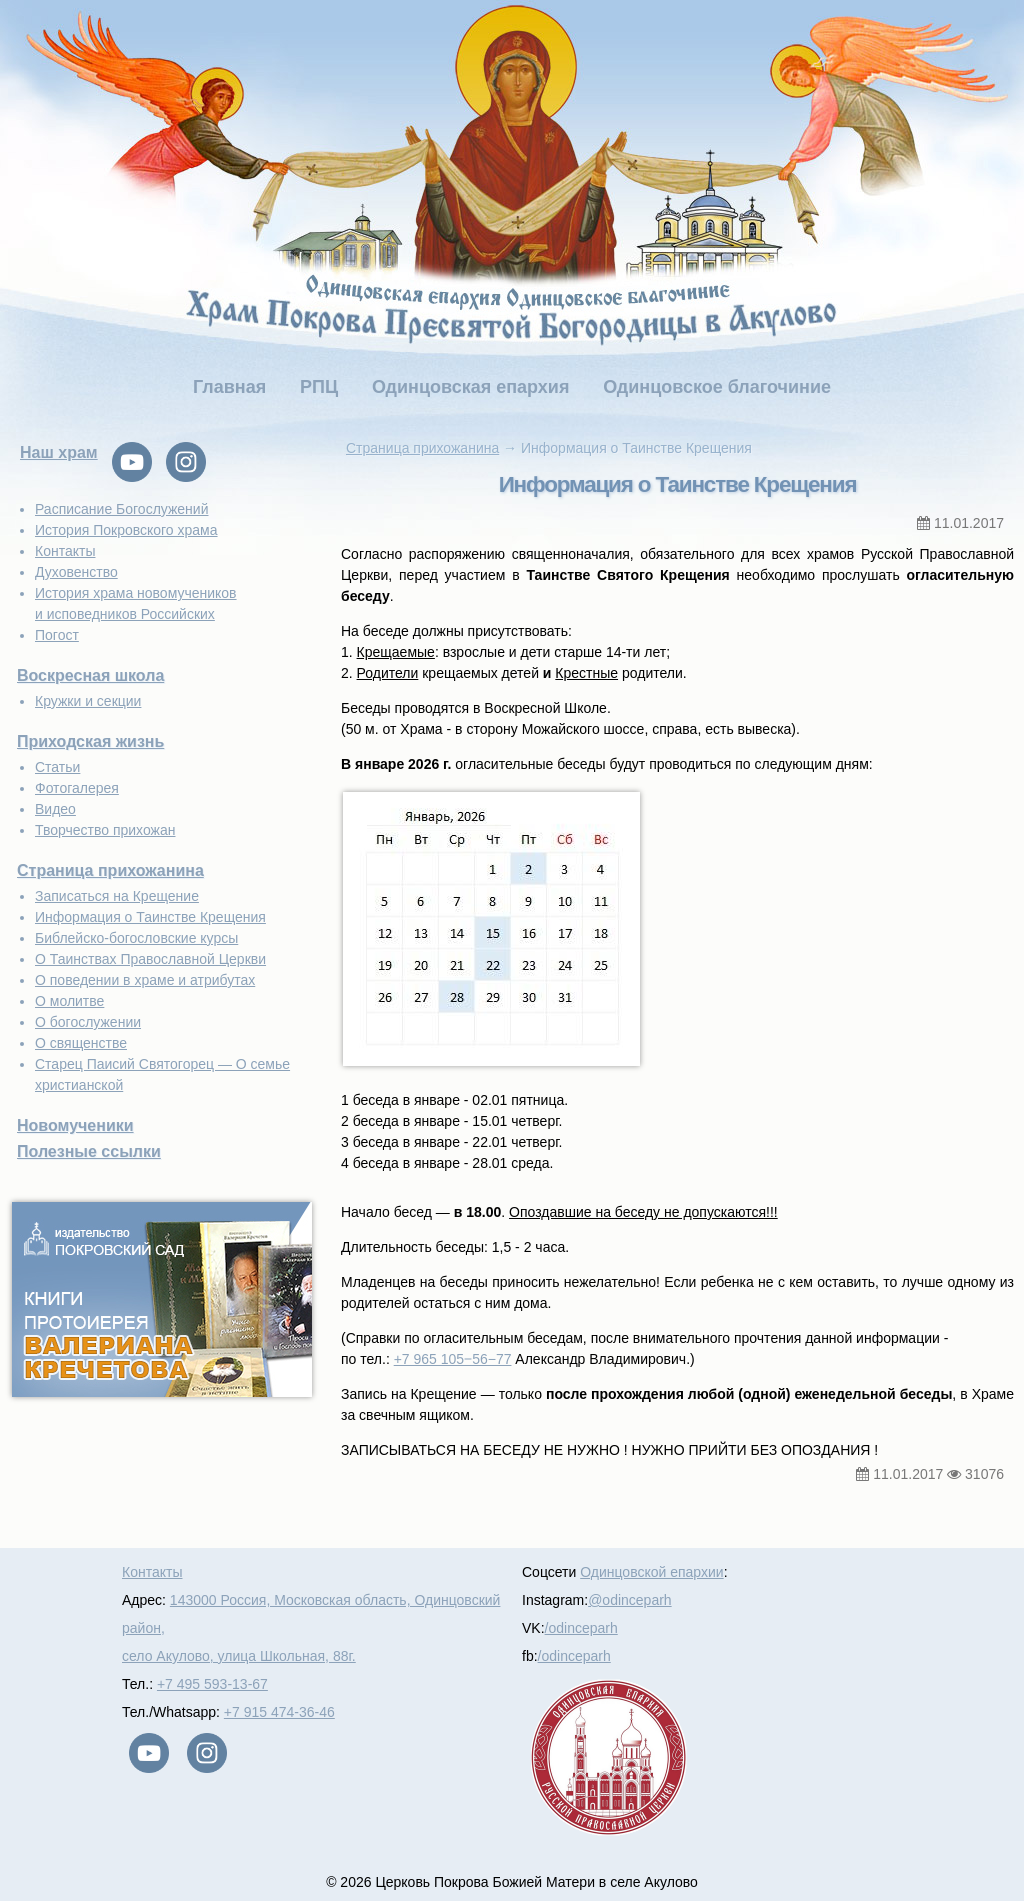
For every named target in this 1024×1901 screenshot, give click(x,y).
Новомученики (75, 1125)
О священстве (81, 1043)
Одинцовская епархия (470, 387)
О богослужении (88, 1022)
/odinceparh (581, 1628)
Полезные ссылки (89, 1151)
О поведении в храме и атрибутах (145, 980)
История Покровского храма (126, 530)
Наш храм (59, 452)
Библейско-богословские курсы (136, 938)
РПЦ (319, 387)
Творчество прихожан (105, 830)
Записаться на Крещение (117, 896)
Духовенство (76, 572)
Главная (229, 387)
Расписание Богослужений (121, 509)
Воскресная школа (90, 675)
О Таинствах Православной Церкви (150, 959)
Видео (55, 809)
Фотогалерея (77, 788)
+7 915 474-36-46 (279, 1712)
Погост (57, 635)
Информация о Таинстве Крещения (150, 917)
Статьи (57, 767)
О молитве (69, 1001)
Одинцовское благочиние (717, 387)
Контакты (65, 551)
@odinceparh (630, 1600)
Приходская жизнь (90, 741)
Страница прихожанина (110, 870)
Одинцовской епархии (651, 1572)
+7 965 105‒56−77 (453, 1359)
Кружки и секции (88, 701)
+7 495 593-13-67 (212, 1684)
